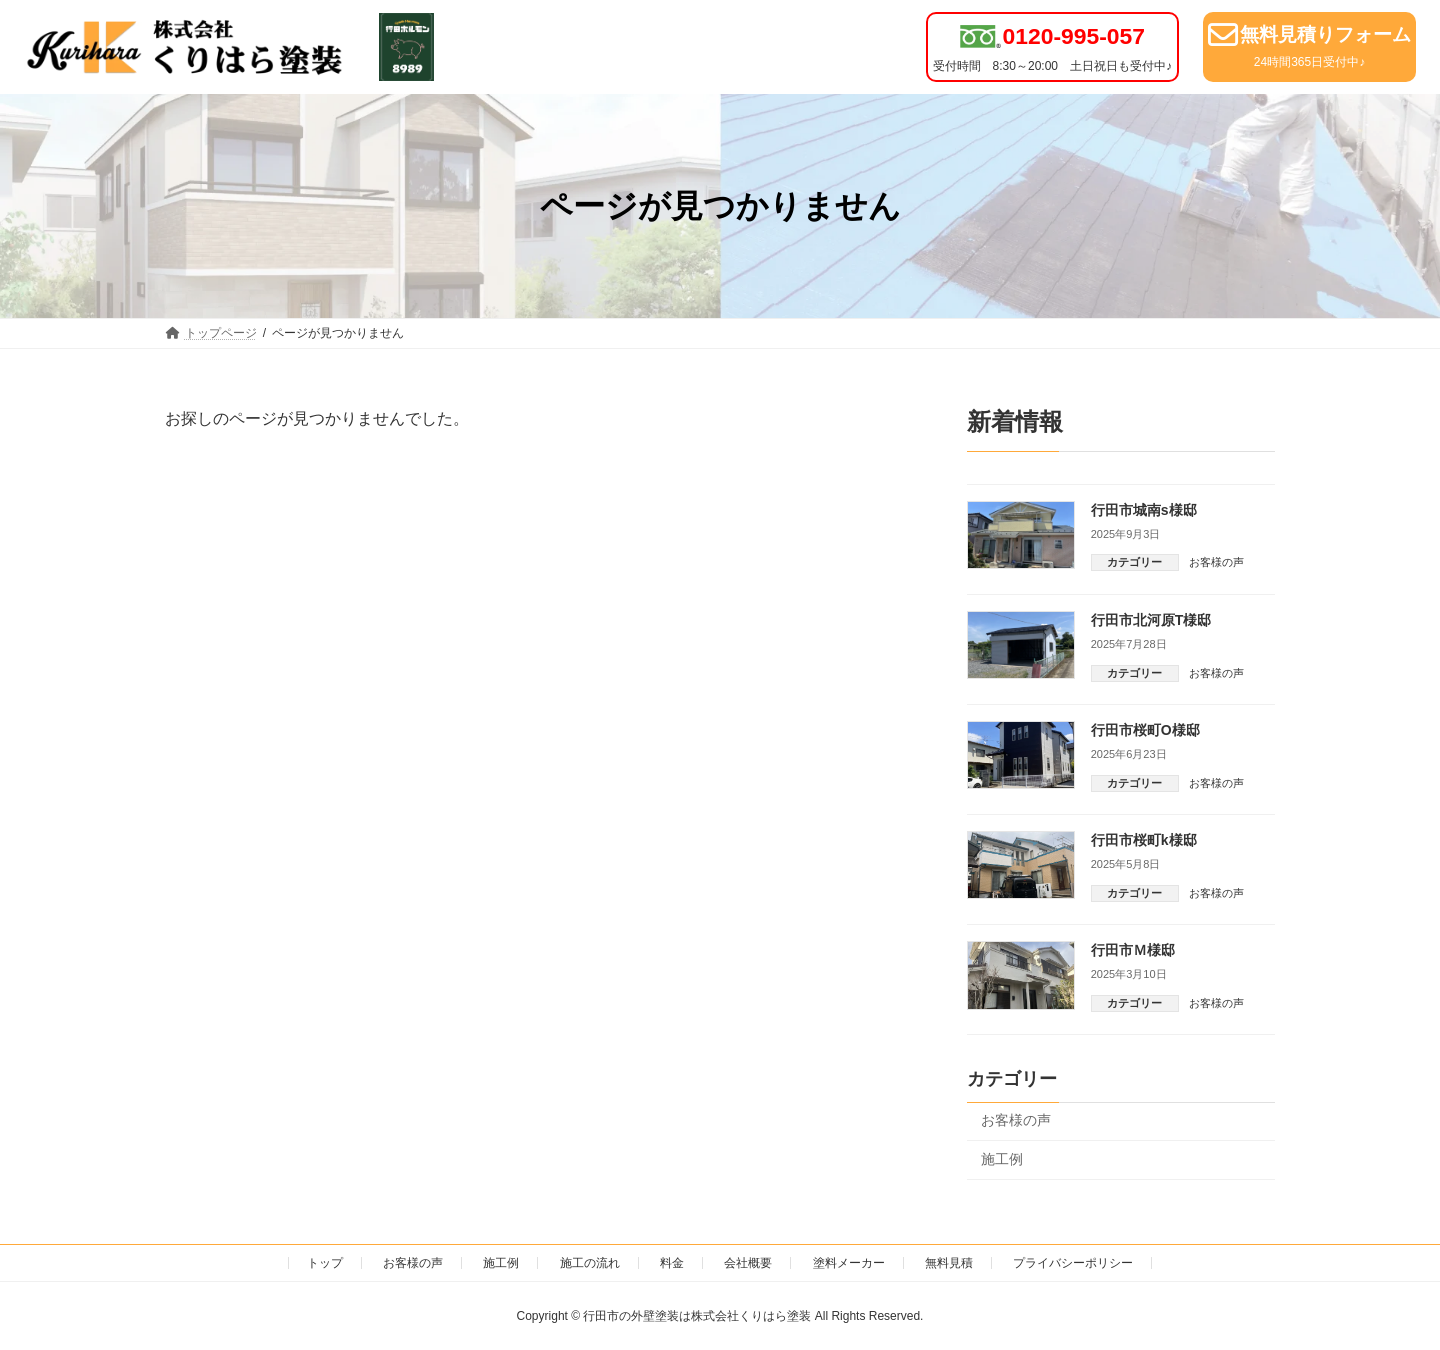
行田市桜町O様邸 (1145, 730)
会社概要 (748, 1263)
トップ (325, 1263)
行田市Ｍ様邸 (1133, 950)
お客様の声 (1216, 562)
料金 (672, 1263)
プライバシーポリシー (1073, 1263)
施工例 (1002, 1159)
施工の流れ (590, 1263)
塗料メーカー (849, 1263)
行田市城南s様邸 (1144, 510)
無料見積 (949, 1263)
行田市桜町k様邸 (1144, 840)
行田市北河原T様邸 (1151, 620)
